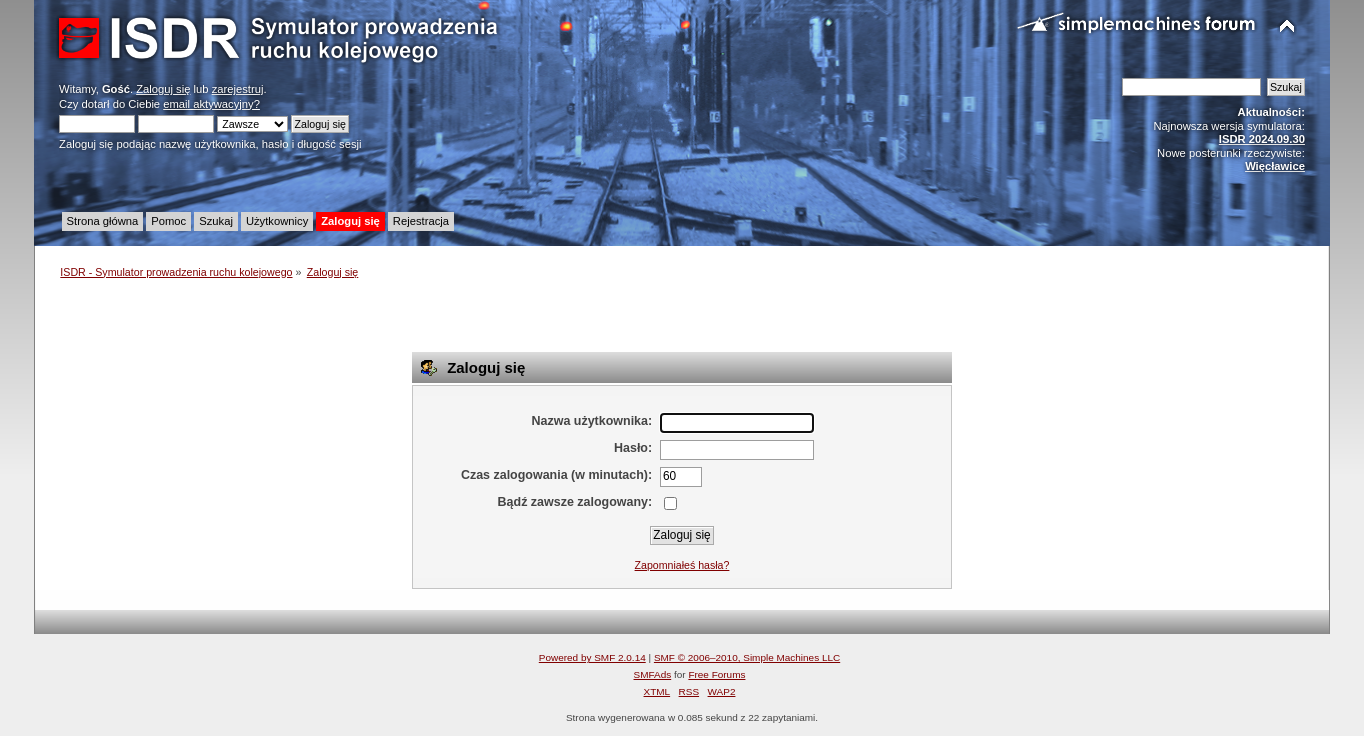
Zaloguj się (163, 89)
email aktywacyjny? (211, 104)
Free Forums (716, 674)
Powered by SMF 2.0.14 (592, 657)
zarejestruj (238, 89)
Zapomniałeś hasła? (682, 565)
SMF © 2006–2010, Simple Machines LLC (747, 657)
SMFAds (653, 674)
